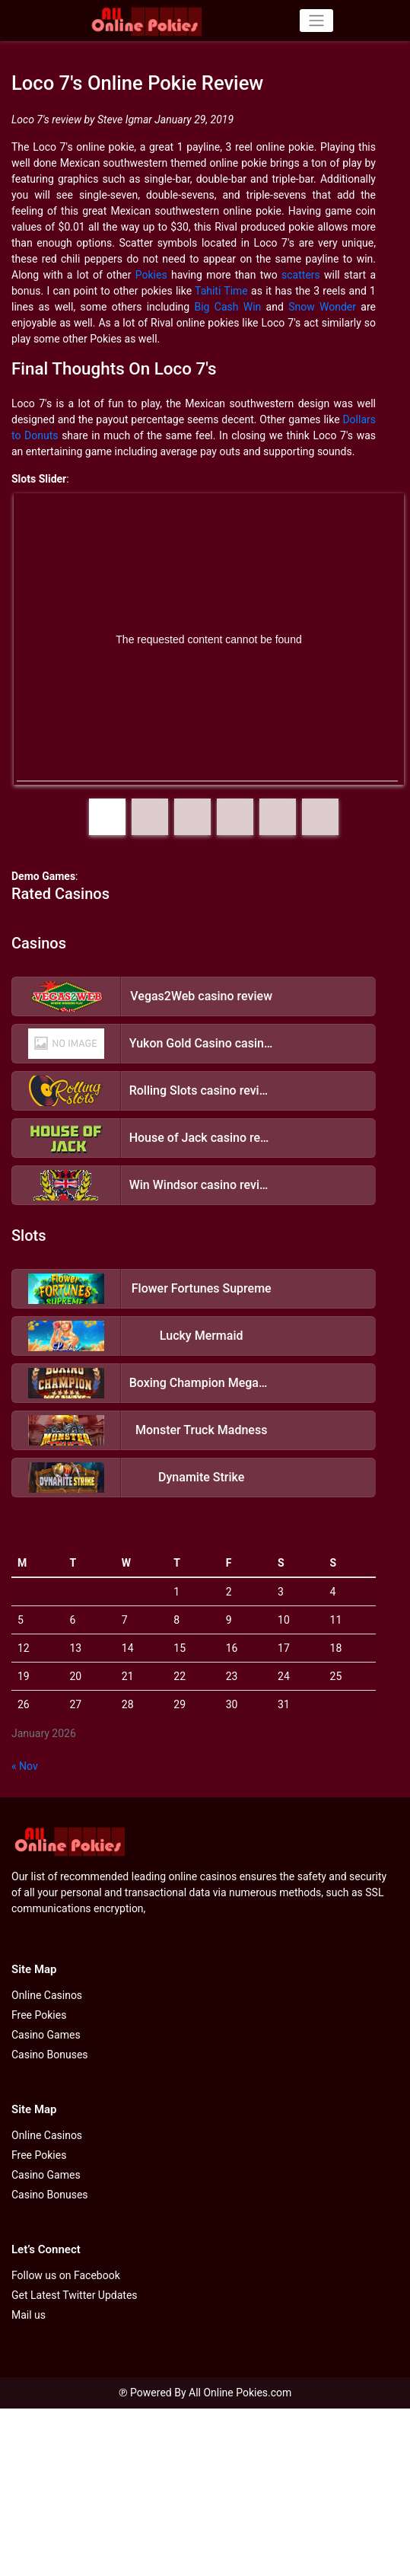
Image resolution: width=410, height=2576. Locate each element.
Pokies (151, 275)
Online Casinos (46, 1995)
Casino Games (46, 2035)
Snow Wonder (322, 307)
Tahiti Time (221, 291)
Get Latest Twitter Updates (74, 2295)
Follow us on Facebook (65, 2275)
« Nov (24, 1766)
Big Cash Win (227, 307)
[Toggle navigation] (316, 20)
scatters (300, 275)
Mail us (28, 2315)
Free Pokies (38, 2015)
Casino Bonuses (49, 2054)
